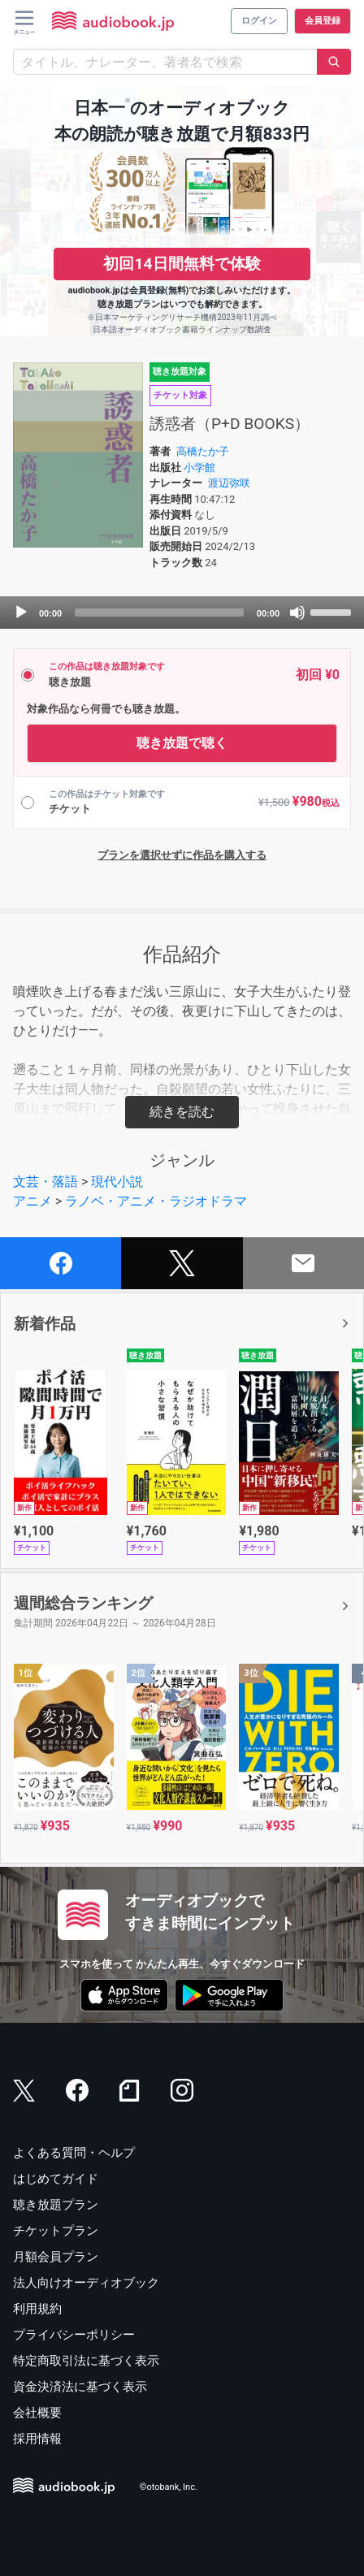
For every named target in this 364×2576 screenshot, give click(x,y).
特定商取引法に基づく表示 (86, 2360)
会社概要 (37, 2412)
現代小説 (117, 1181)
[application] (182, 612)
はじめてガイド (55, 2178)
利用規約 (37, 2308)
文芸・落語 (45, 1181)
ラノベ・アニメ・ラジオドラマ (156, 1201)
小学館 (199, 467)
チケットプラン (55, 2230)
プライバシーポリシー (74, 2334)
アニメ (32, 1201)
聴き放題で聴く (182, 743)
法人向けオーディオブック (86, 2282)
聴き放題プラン (55, 2204)
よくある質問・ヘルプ (74, 2152)
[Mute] (297, 612)
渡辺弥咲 (229, 483)
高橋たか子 (202, 451)
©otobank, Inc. (168, 2487)
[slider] (159, 612)
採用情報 (37, 2438)
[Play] (21, 612)
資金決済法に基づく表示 (80, 2386)
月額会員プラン (55, 2256)
